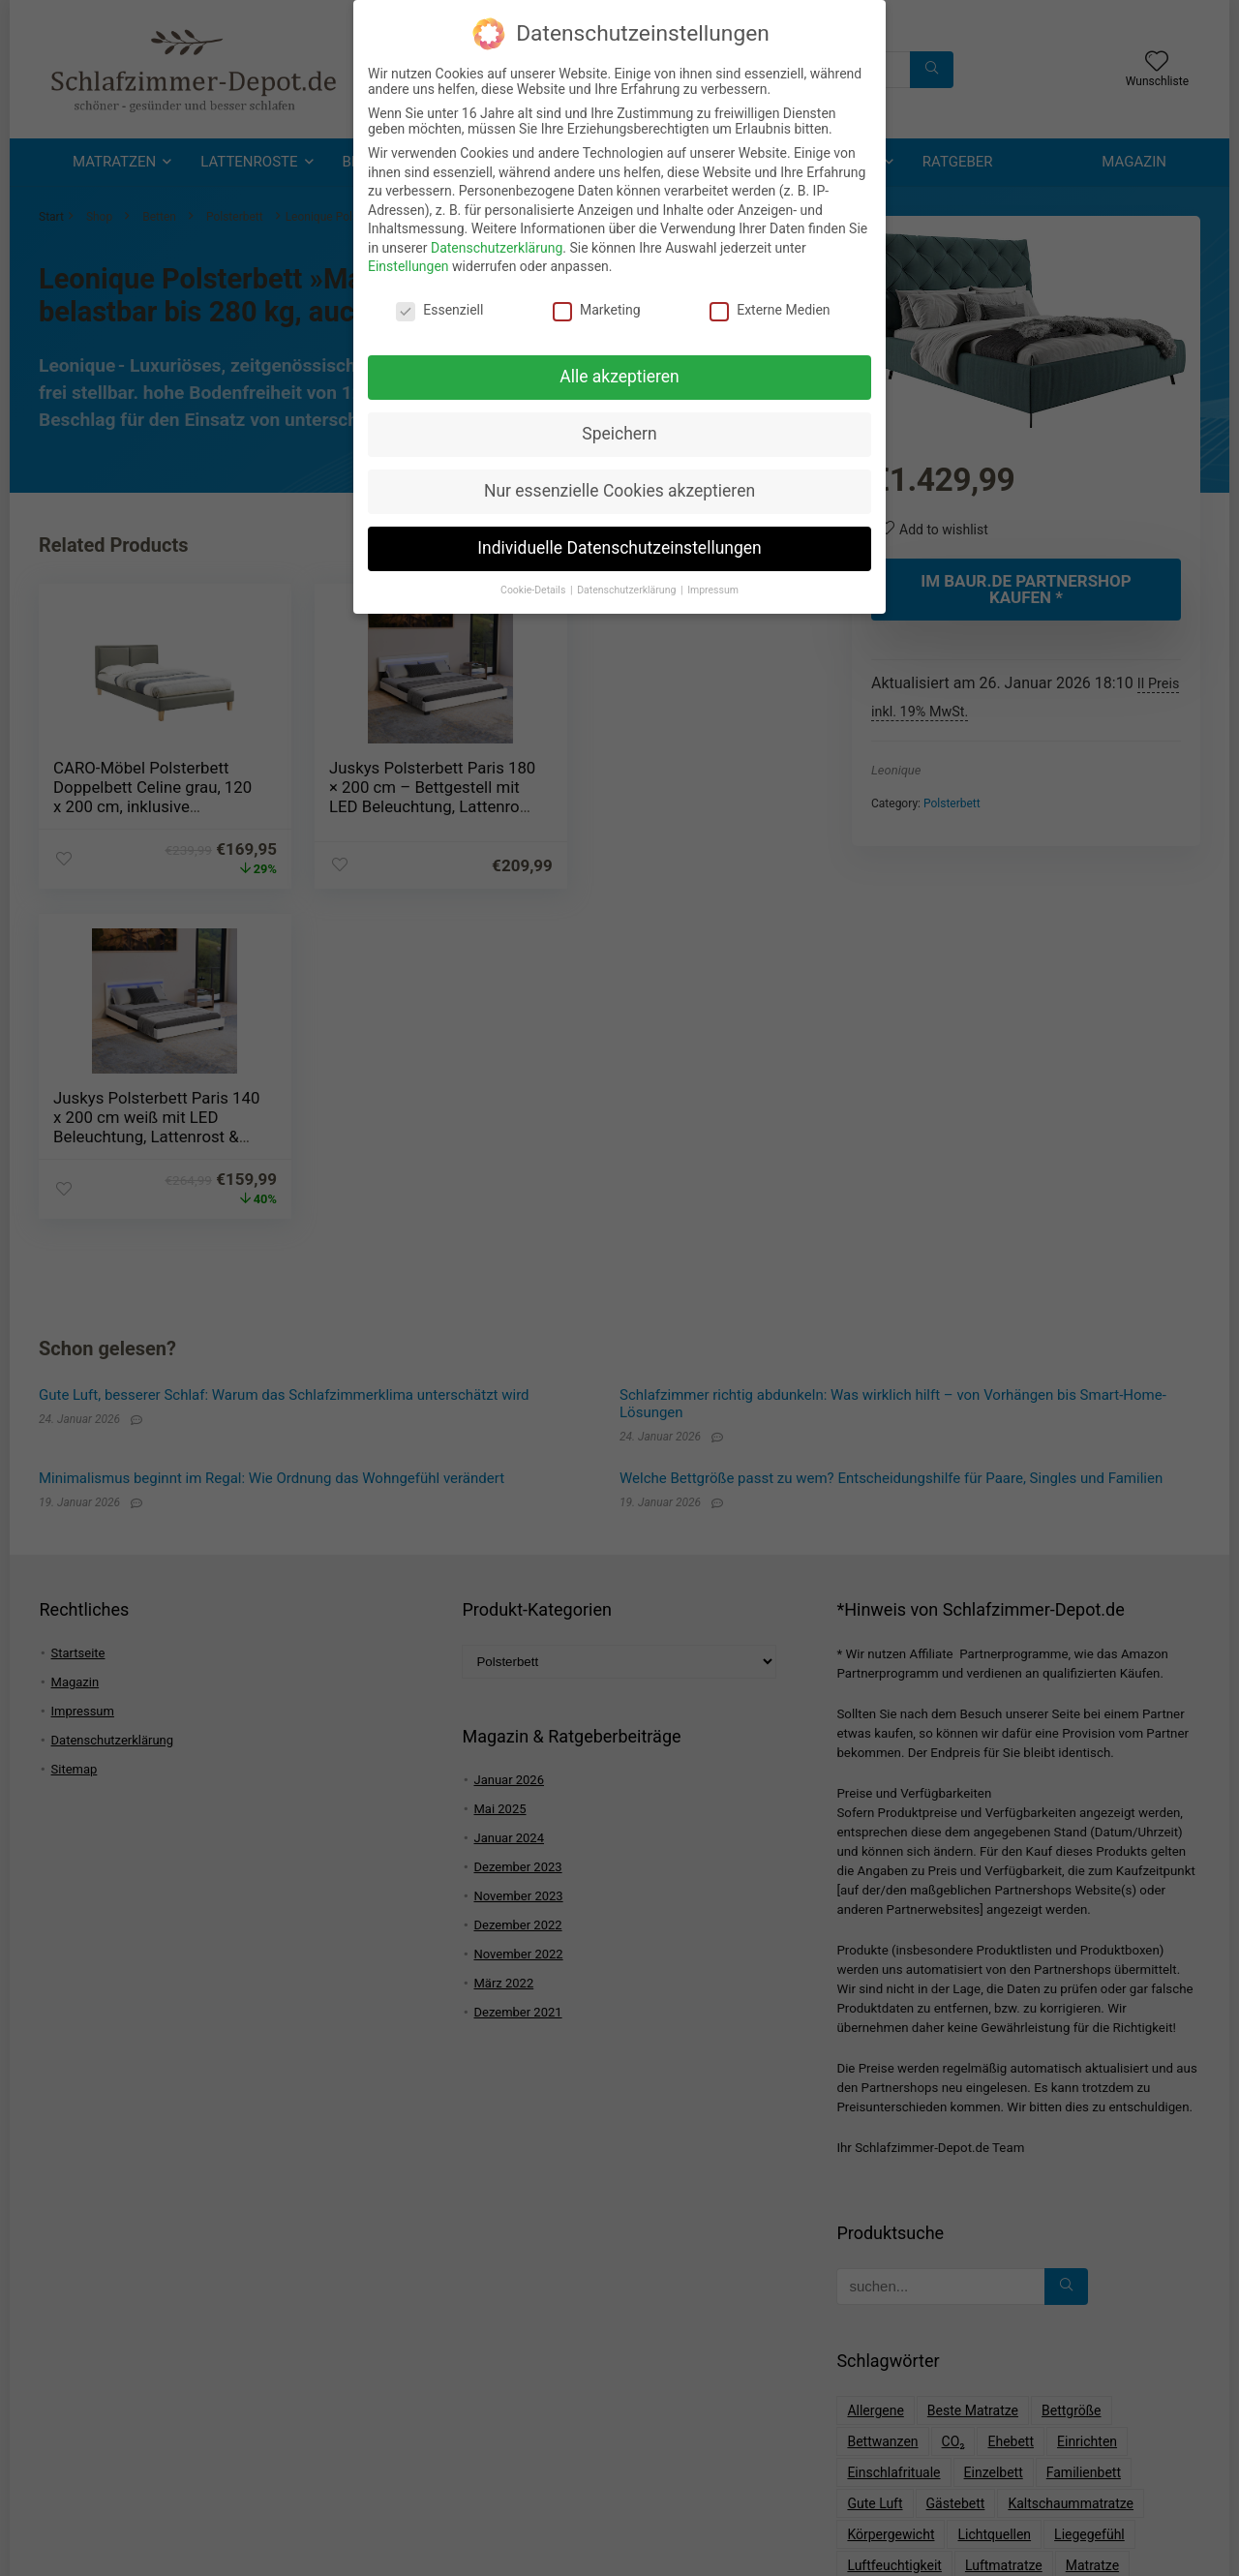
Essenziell (439, 305)
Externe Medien (770, 305)
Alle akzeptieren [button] (619, 371)
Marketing (597, 305)
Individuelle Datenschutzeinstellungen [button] (619, 543)
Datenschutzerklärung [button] (628, 585)
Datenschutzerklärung (496, 243)
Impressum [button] (713, 585)
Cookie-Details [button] (534, 585)
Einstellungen (408, 262)
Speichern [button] (619, 429)
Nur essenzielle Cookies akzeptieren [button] (619, 486)
